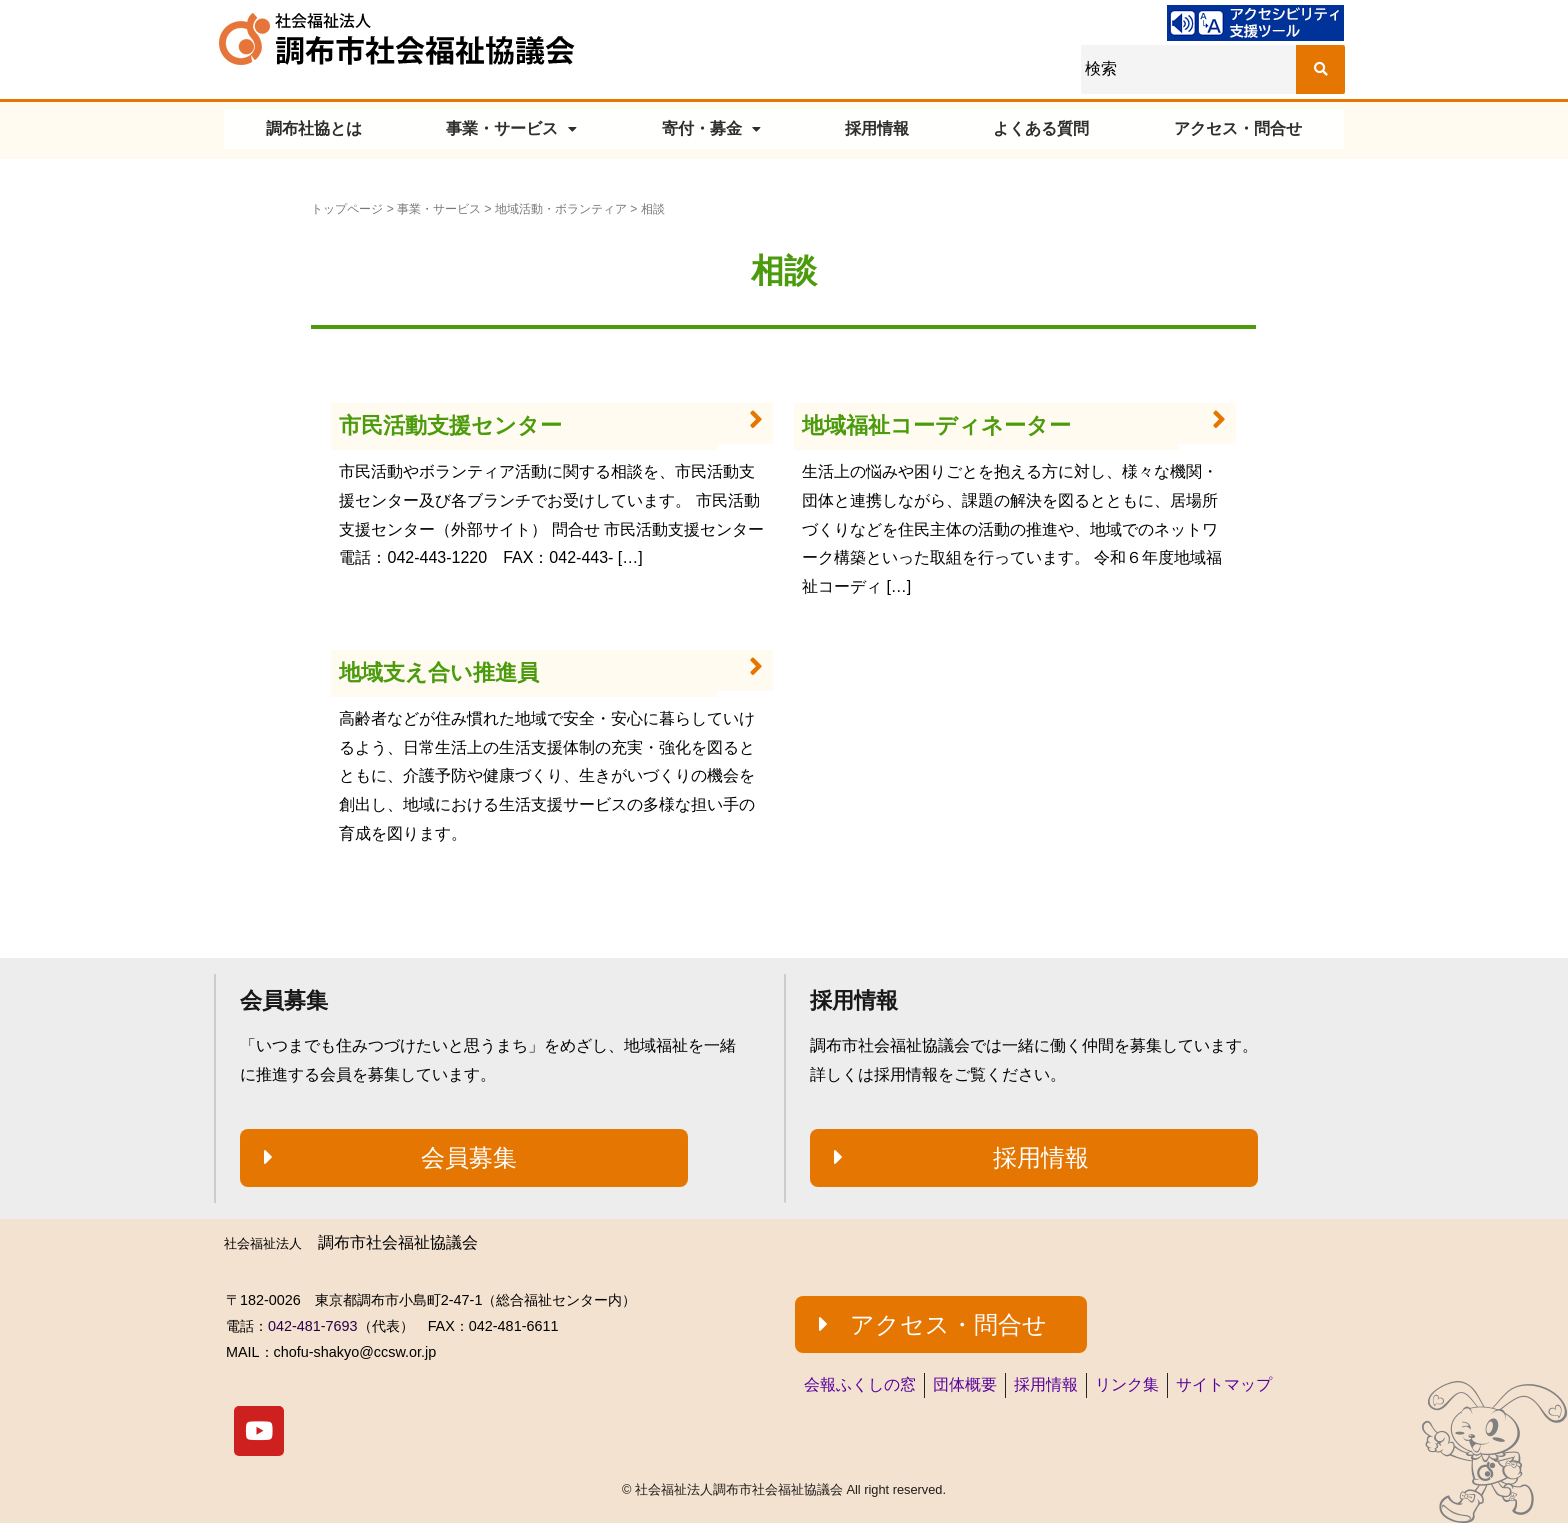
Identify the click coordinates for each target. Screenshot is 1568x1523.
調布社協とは (314, 128)
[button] (464, 1158)
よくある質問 (1041, 128)
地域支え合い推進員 (439, 672)
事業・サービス (511, 128)
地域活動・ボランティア (561, 209)
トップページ (347, 209)
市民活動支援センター (450, 425)
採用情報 (877, 128)
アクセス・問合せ (1238, 128)
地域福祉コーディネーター (936, 425)
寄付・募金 (711, 128)
